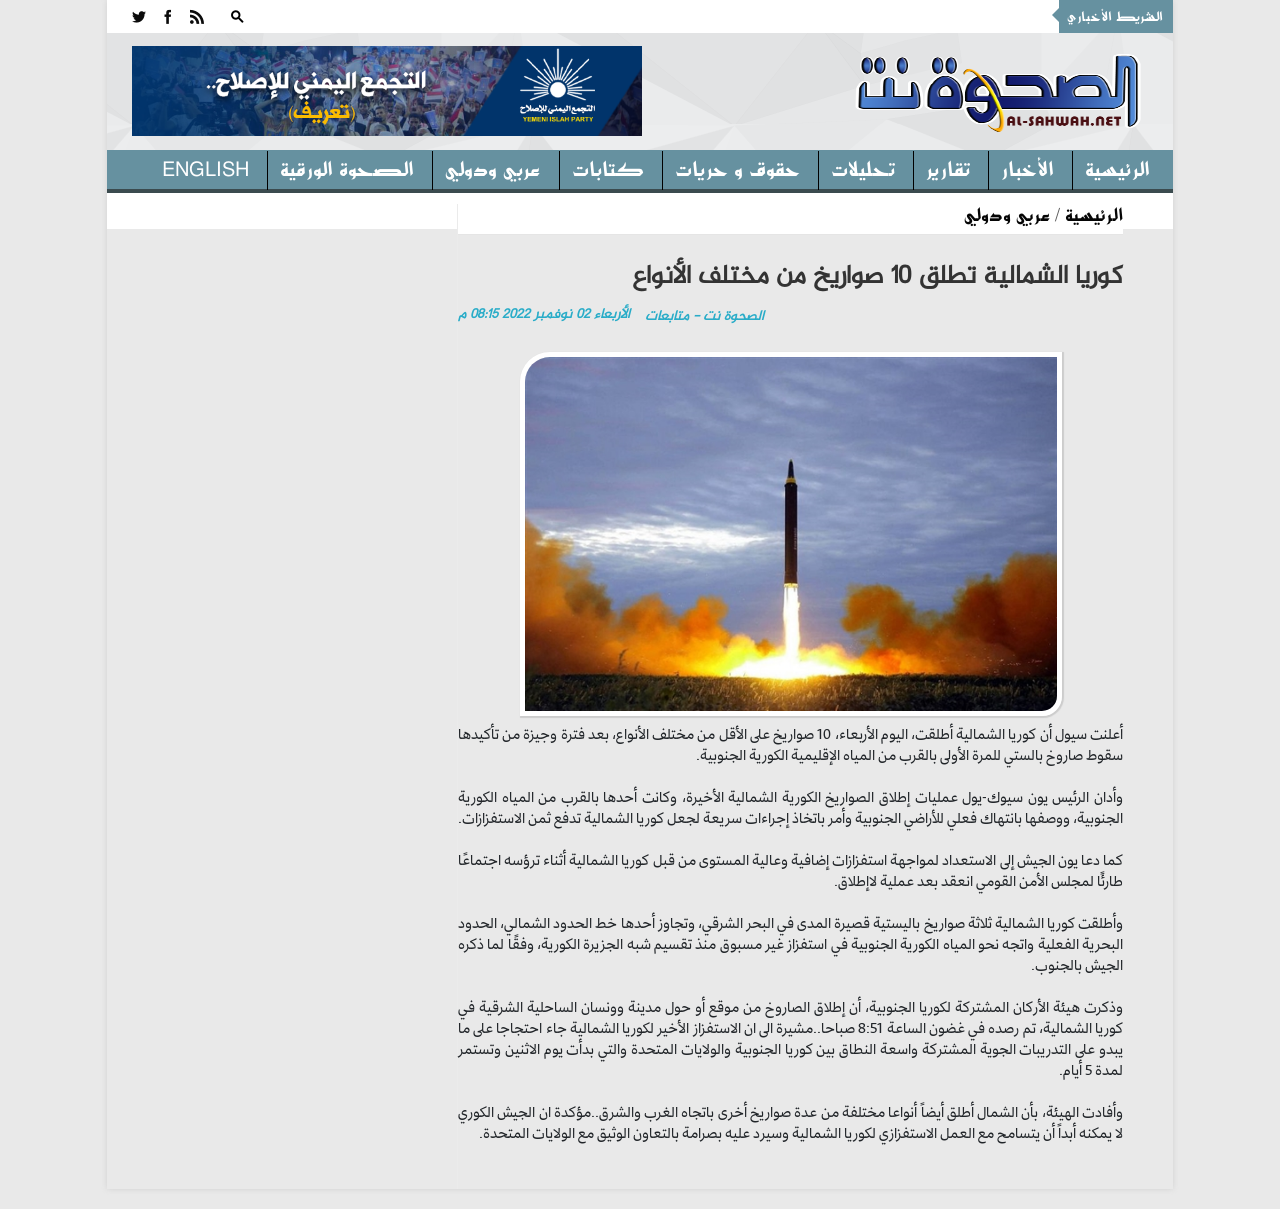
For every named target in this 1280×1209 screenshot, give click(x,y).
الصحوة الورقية (347, 168)
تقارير (948, 168)
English (205, 168)
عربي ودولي (493, 168)
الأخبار (1027, 168)
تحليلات (863, 168)
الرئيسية (1117, 168)
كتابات (608, 168)
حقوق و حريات (737, 168)
